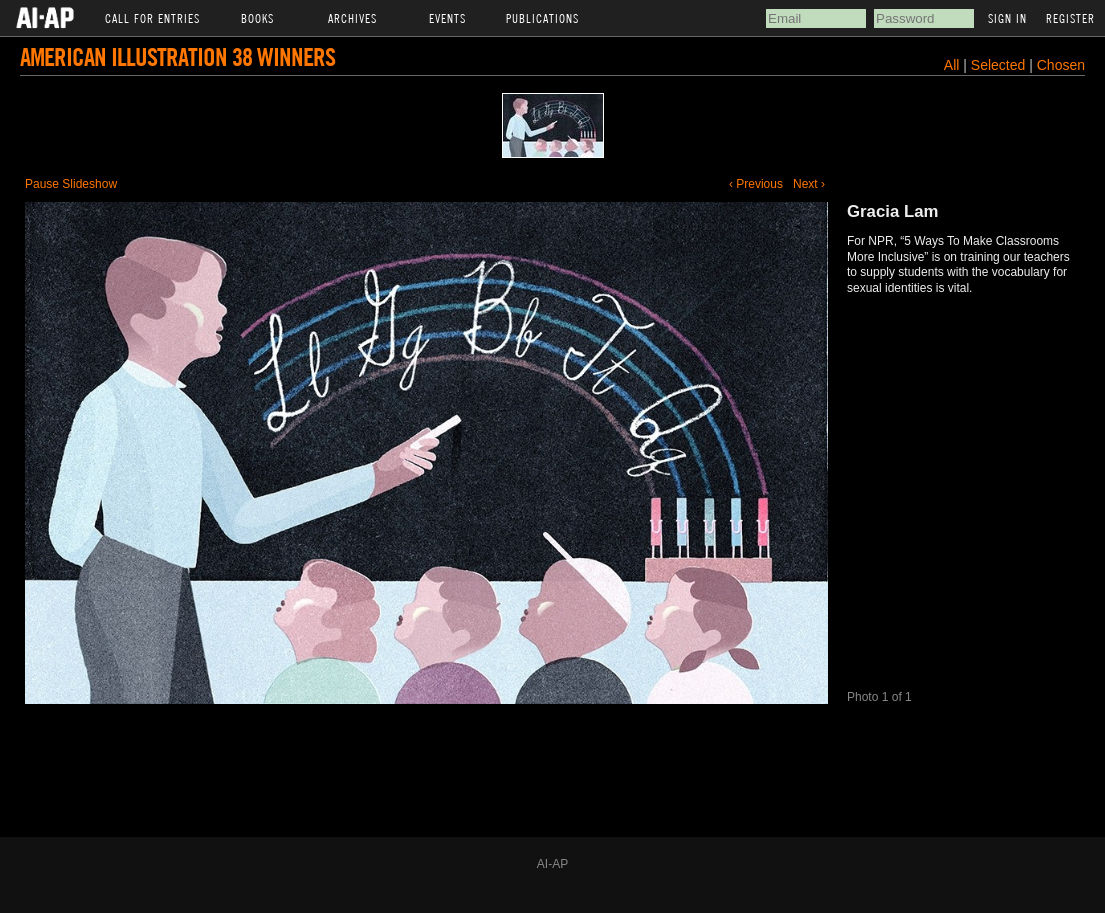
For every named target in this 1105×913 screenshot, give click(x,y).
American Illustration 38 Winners (177, 56)
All (952, 65)
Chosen (1061, 65)
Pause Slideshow (71, 184)
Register (1070, 18)
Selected (1000, 65)
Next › (809, 184)
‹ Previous (756, 184)
